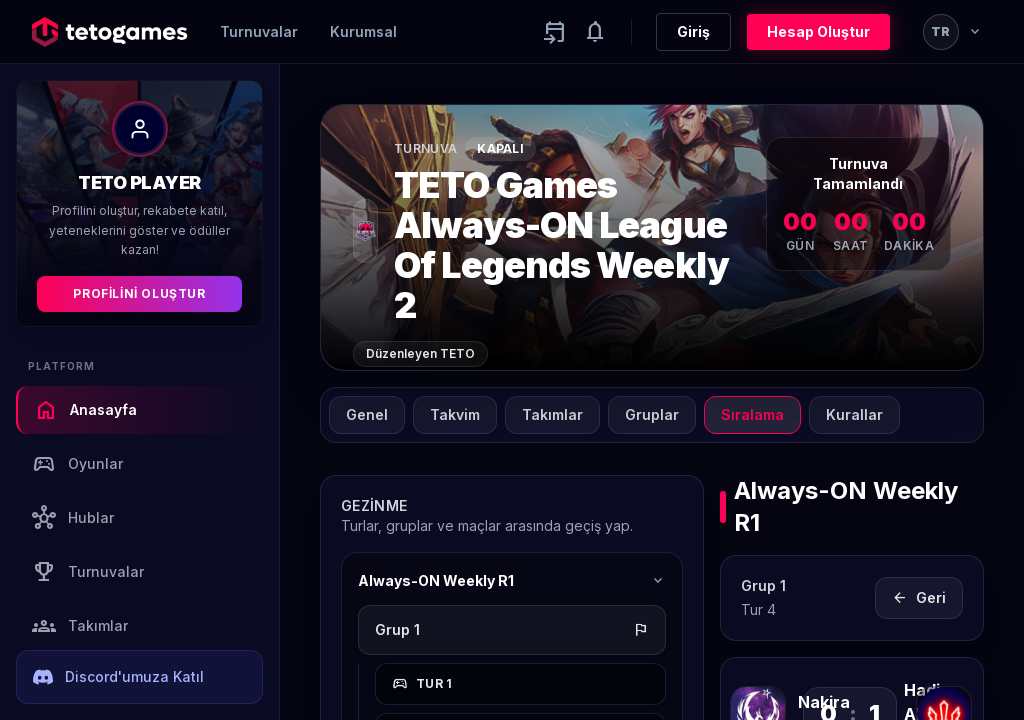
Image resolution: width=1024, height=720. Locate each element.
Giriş (693, 31)
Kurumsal (363, 31)
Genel (367, 414)
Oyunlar (77, 464)
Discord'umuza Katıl (118, 677)
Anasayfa (85, 410)
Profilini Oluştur (139, 293)
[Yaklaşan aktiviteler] (555, 32)
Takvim (455, 414)
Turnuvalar (259, 31)
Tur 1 (422, 684)
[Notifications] (595, 32)
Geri (919, 598)
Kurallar (854, 414)
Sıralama (752, 414)
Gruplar (652, 414)
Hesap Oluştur (818, 31)
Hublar (73, 518)
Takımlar (80, 626)
